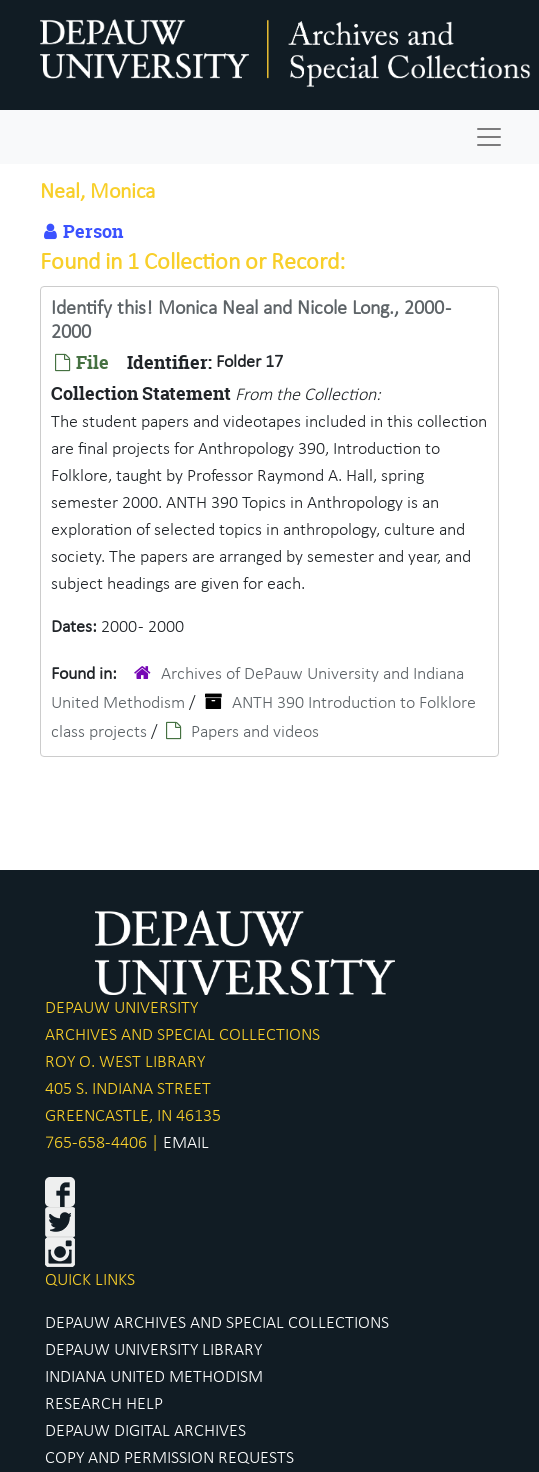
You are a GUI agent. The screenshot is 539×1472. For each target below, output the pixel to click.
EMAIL (186, 1143)
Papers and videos (255, 732)
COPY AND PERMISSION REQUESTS (169, 1458)
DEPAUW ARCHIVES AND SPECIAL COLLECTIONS (217, 1323)
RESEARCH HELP (104, 1404)
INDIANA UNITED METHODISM (154, 1377)
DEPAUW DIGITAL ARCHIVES (145, 1431)
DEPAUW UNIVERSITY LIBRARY (153, 1350)
